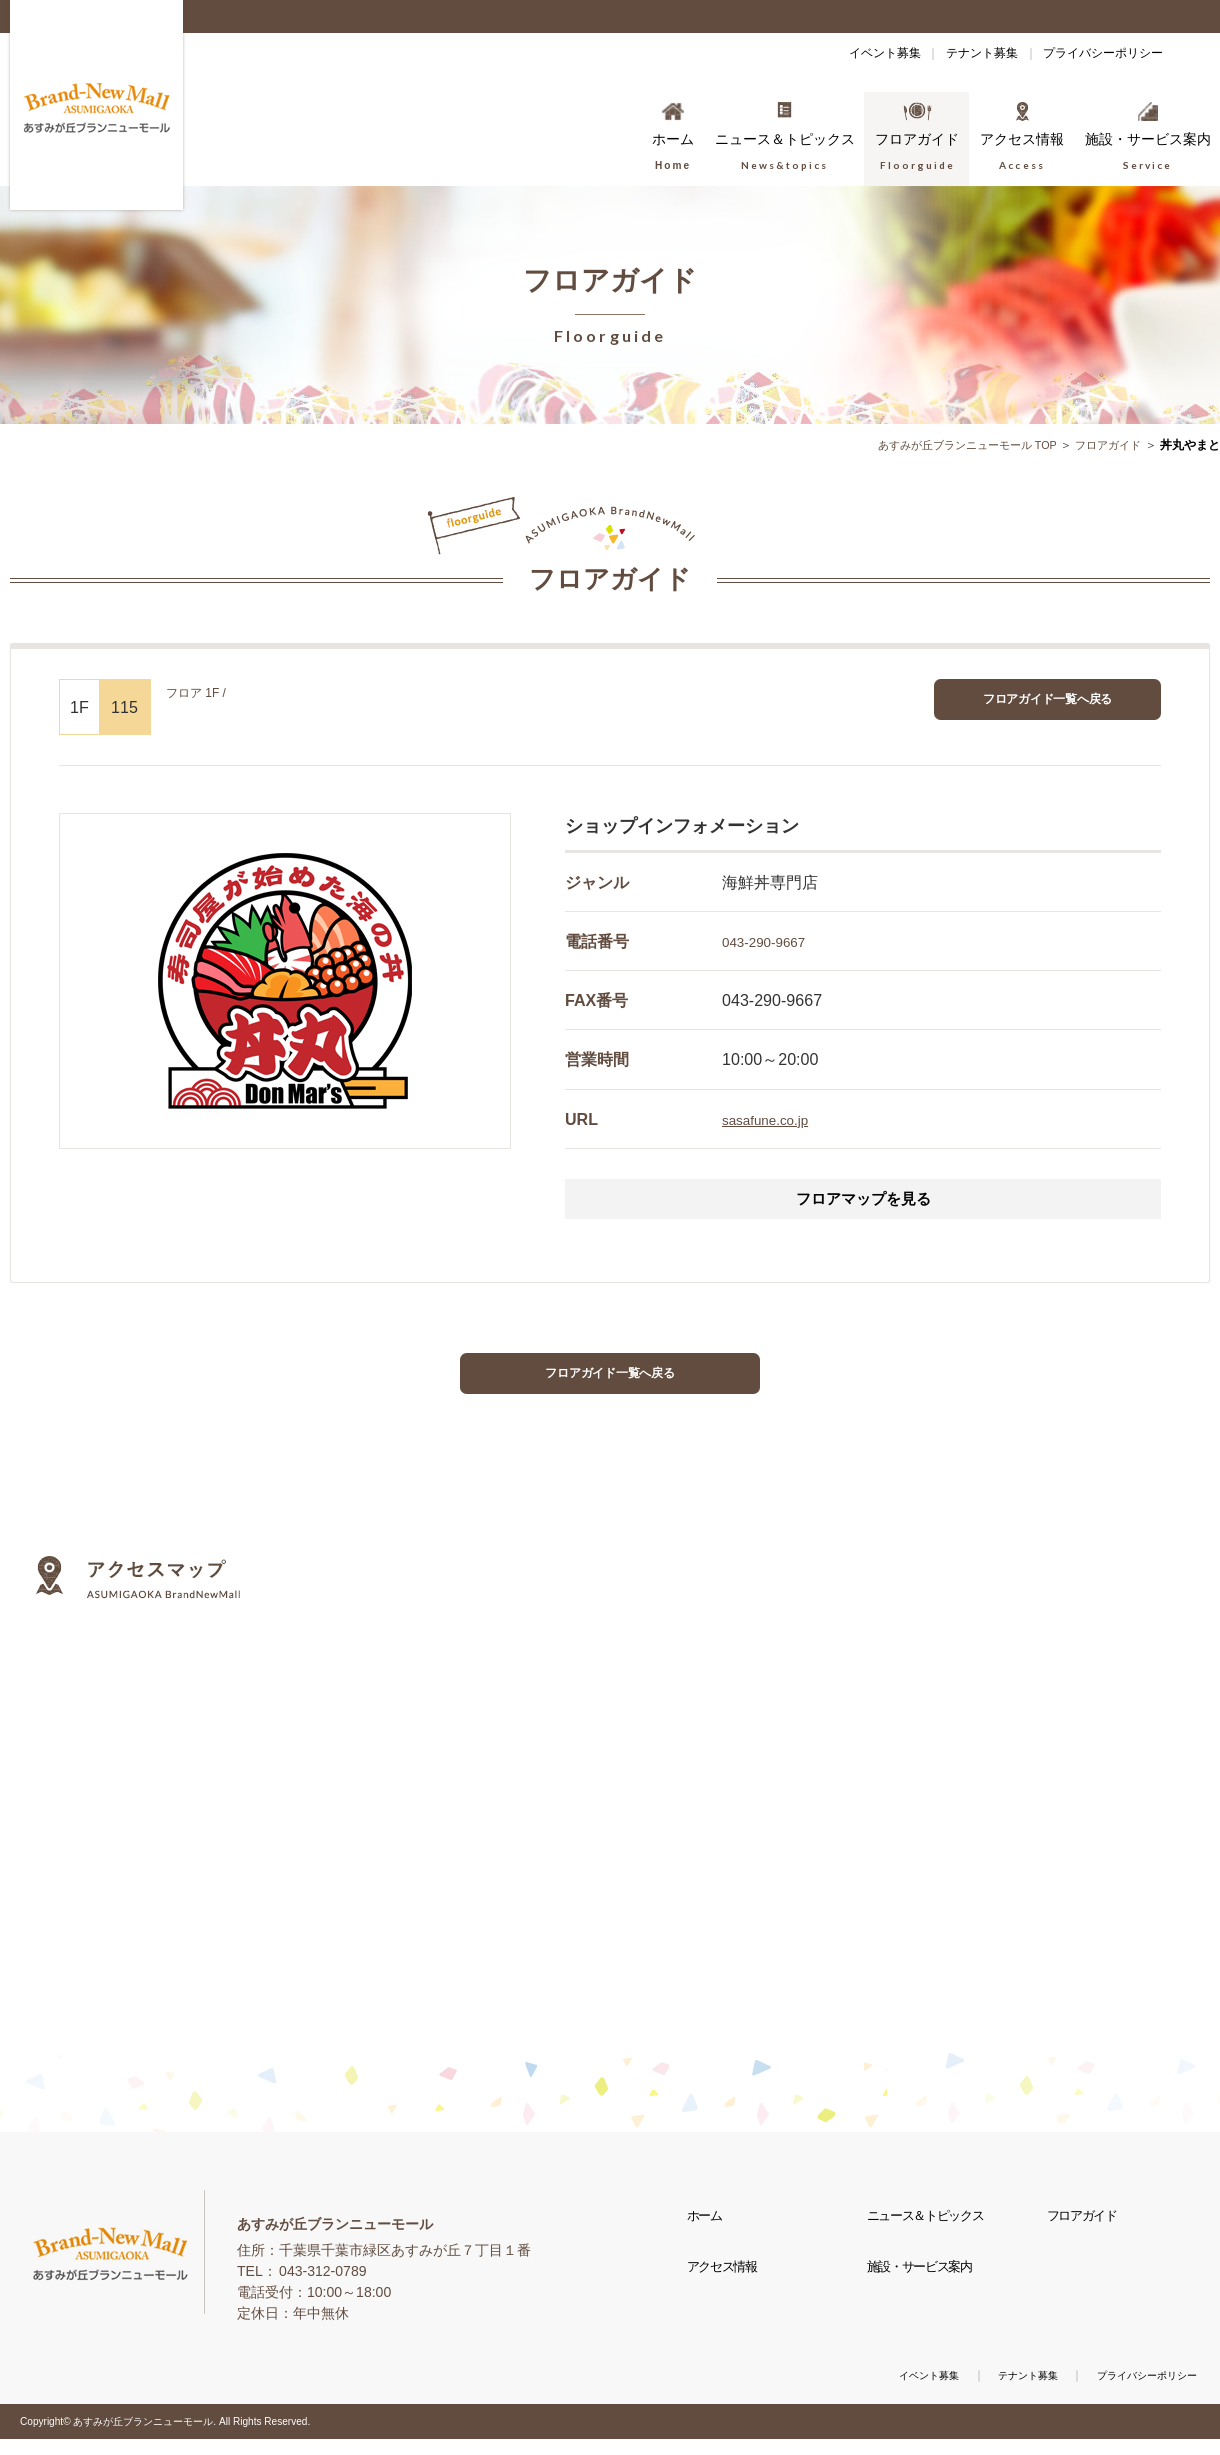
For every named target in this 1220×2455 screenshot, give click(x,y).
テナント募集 (942, 53)
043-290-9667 (772, 941)
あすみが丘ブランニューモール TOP (953, 445)
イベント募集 (818, 53)
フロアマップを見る (863, 1202)
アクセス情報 (728, 2303)
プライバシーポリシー (1090, 53)
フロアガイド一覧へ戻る (1048, 704)
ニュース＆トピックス (933, 2238)
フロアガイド (1105, 445)
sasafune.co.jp (774, 1119)
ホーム (709, 2238)
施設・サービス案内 (926, 2303)
